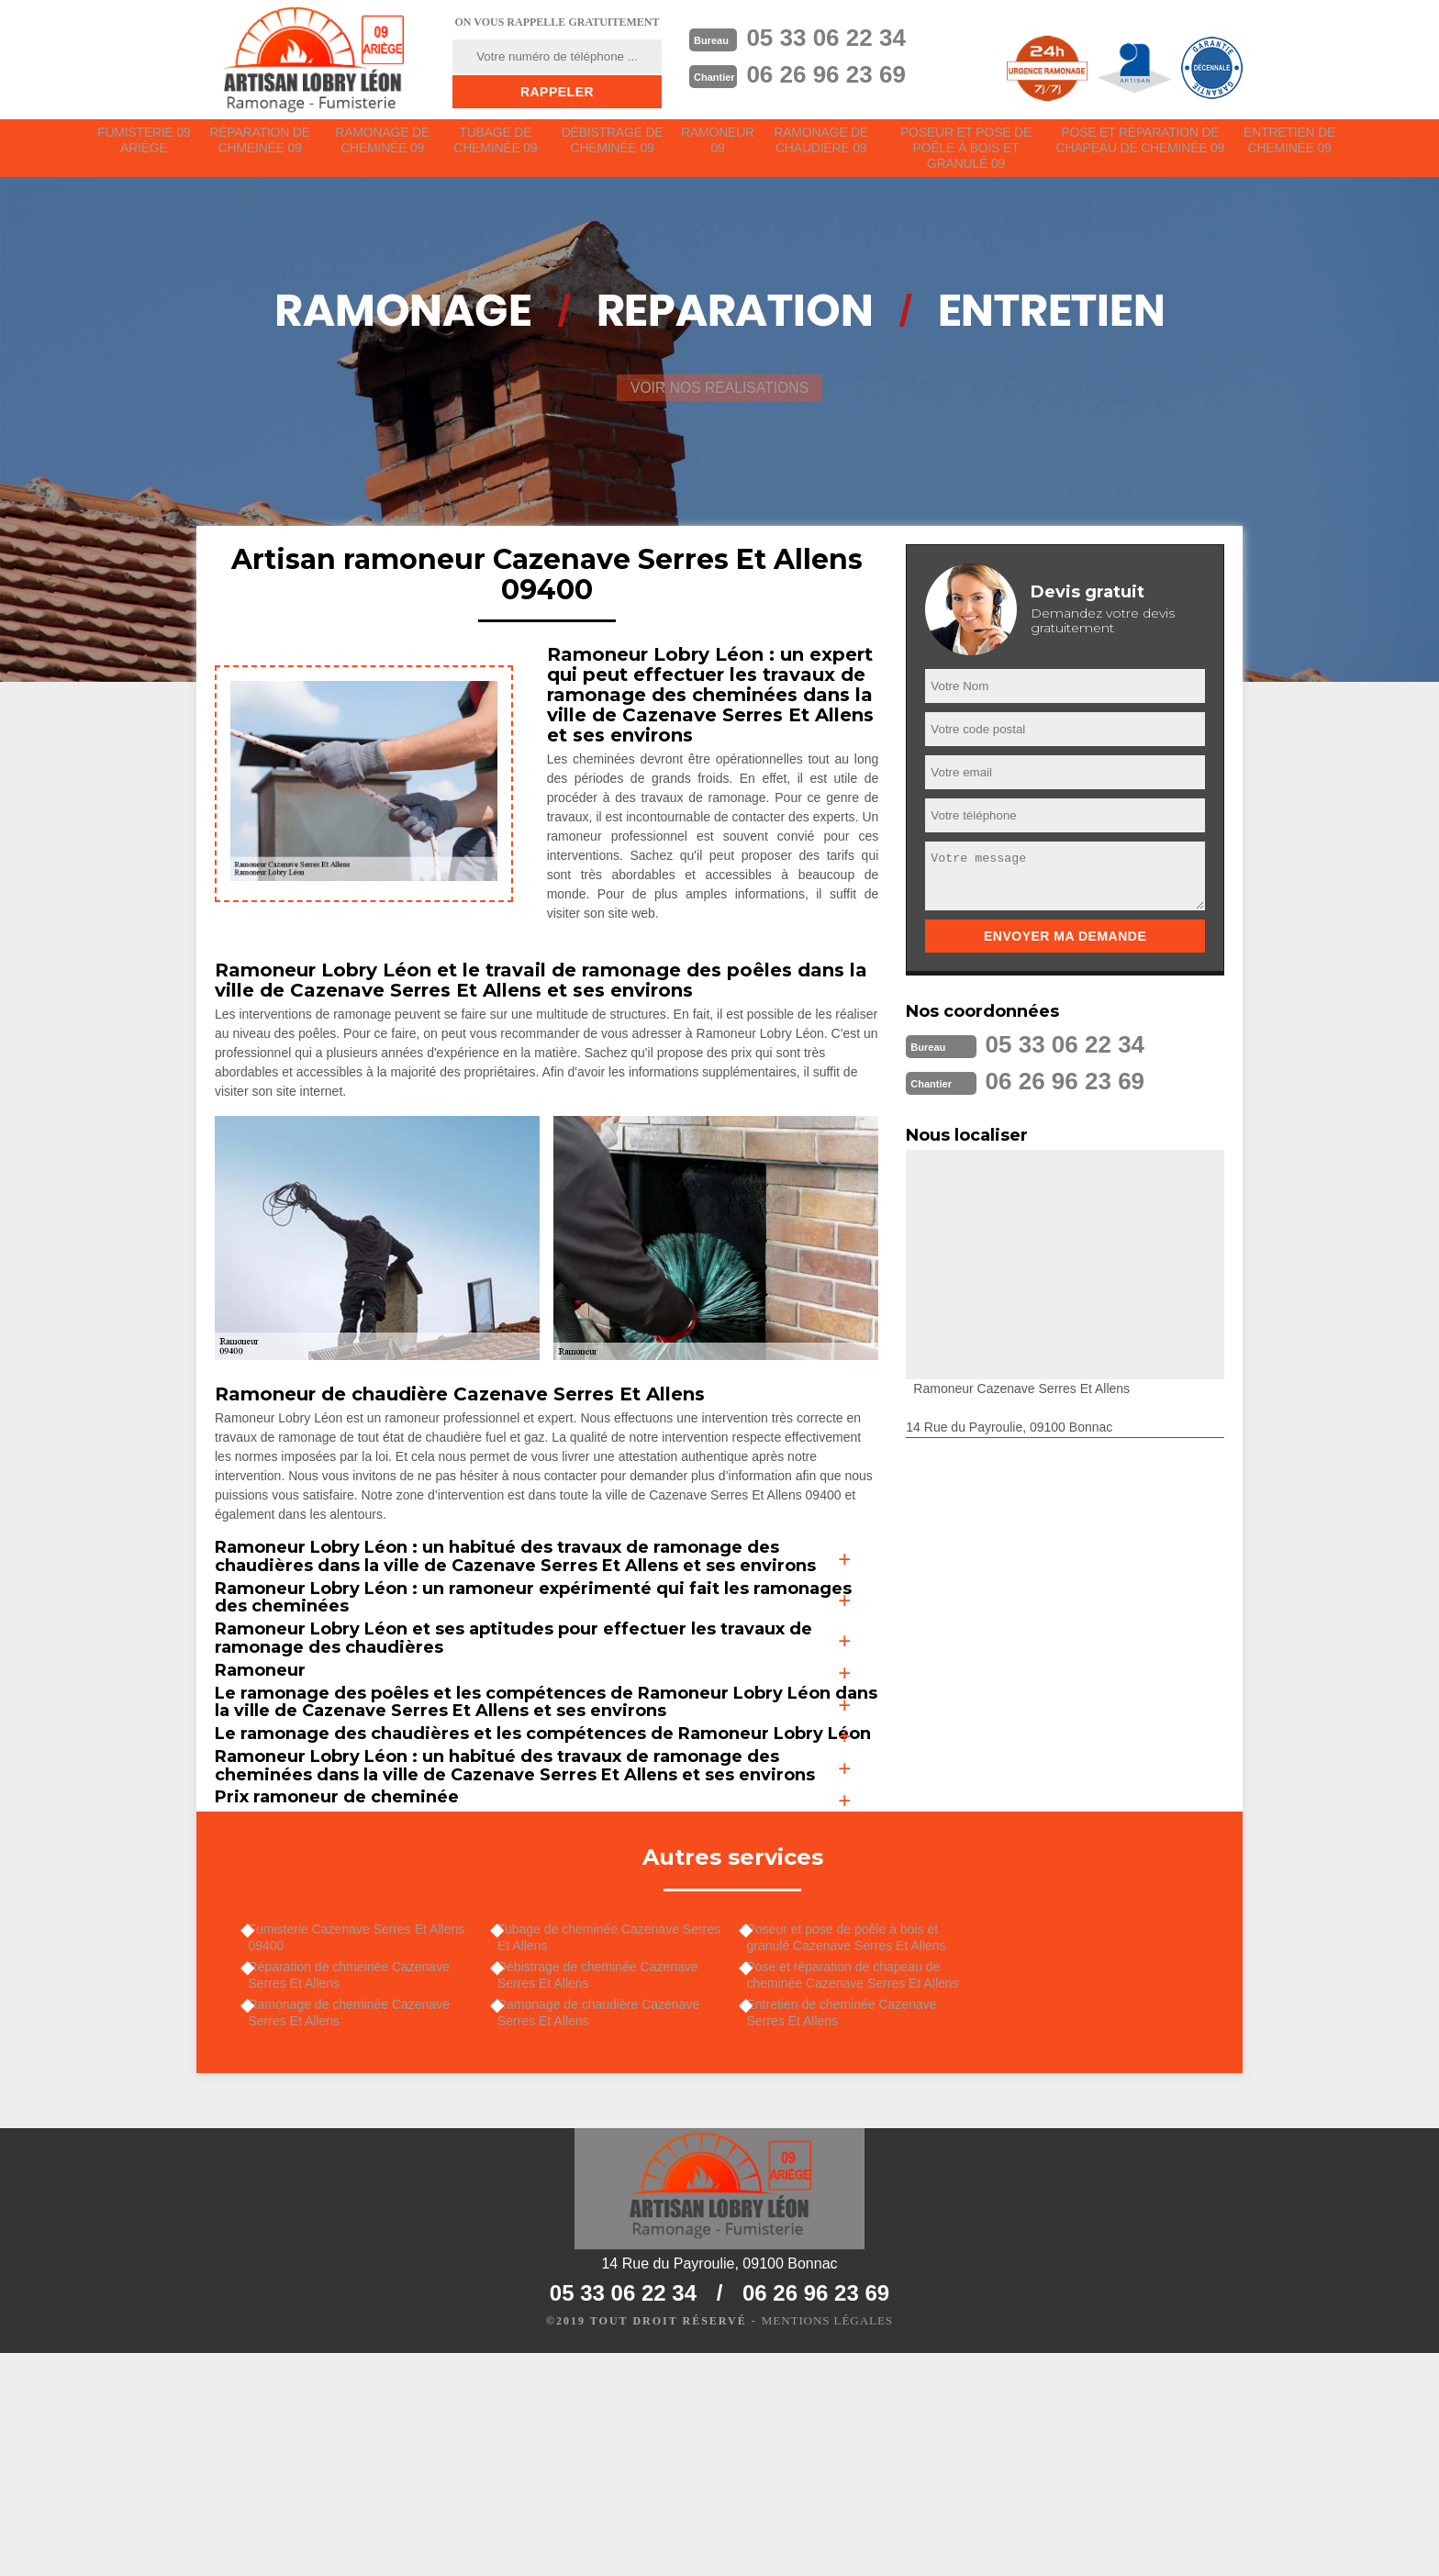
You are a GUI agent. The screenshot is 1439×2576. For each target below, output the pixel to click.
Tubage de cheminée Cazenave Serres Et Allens (599, 2142)
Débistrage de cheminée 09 (614, 148)
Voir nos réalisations (719, 403)
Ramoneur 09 (722, 148)
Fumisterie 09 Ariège (144, 148)
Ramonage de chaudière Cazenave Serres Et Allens (609, 2226)
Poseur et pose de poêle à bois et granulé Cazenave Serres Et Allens (856, 2142)
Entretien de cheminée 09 (1289, 148)
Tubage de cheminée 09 (497, 148)
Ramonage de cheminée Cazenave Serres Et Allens (359, 2226)
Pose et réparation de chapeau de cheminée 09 (1141, 148)
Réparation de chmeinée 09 (260, 148)
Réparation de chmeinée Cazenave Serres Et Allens (359, 2184)
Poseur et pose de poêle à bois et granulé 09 (970, 156)
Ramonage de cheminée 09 (383, 148)
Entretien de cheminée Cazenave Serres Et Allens (852, 2226)
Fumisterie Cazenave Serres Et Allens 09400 (367, 2142)
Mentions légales (827, 2544)
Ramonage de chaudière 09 (827, 148)
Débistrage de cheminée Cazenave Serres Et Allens (608, 2184)
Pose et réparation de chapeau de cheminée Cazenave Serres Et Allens (863, 2184)
